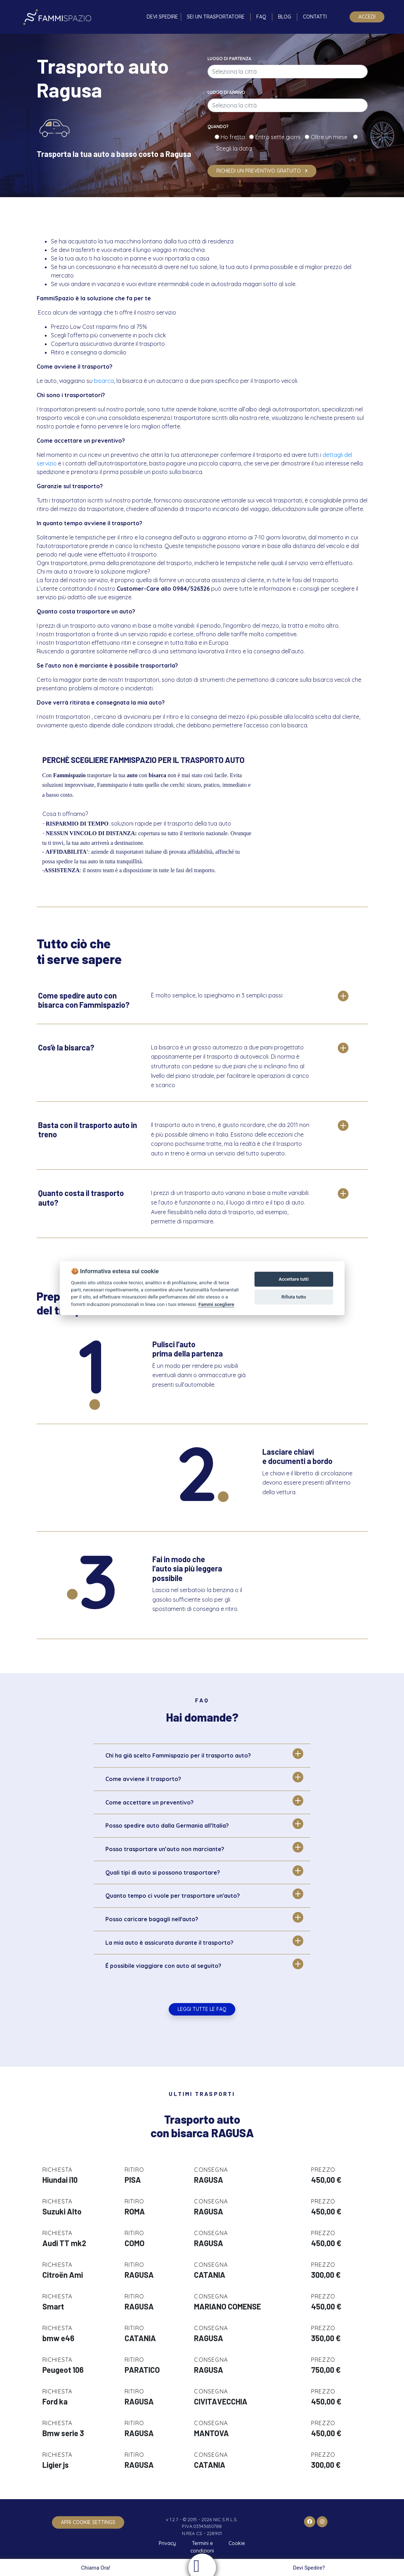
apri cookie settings (88, 2522)
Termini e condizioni (202, 2547)
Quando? (218, 126)
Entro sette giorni (279, 137)
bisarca (104, 380)
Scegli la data (233, 148)
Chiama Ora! (94, 2568)
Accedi (367, 17)
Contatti (315, 17)
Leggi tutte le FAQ (202, 2009)
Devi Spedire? (310, 2568)
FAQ (261, 17)
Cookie (237, 2543)
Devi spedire (162, 17)
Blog (284, 17)
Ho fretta (234, 137)
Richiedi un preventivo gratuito (262, 171)
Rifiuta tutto (293, 1297)
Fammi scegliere (216, 1304)
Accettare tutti (294, 1279)
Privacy (167, 2543)
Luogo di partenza (229, 58)
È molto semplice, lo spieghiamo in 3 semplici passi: (217, 995)
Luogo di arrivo (226, 92)
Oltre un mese (331, 137)
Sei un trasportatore (216, 17)
